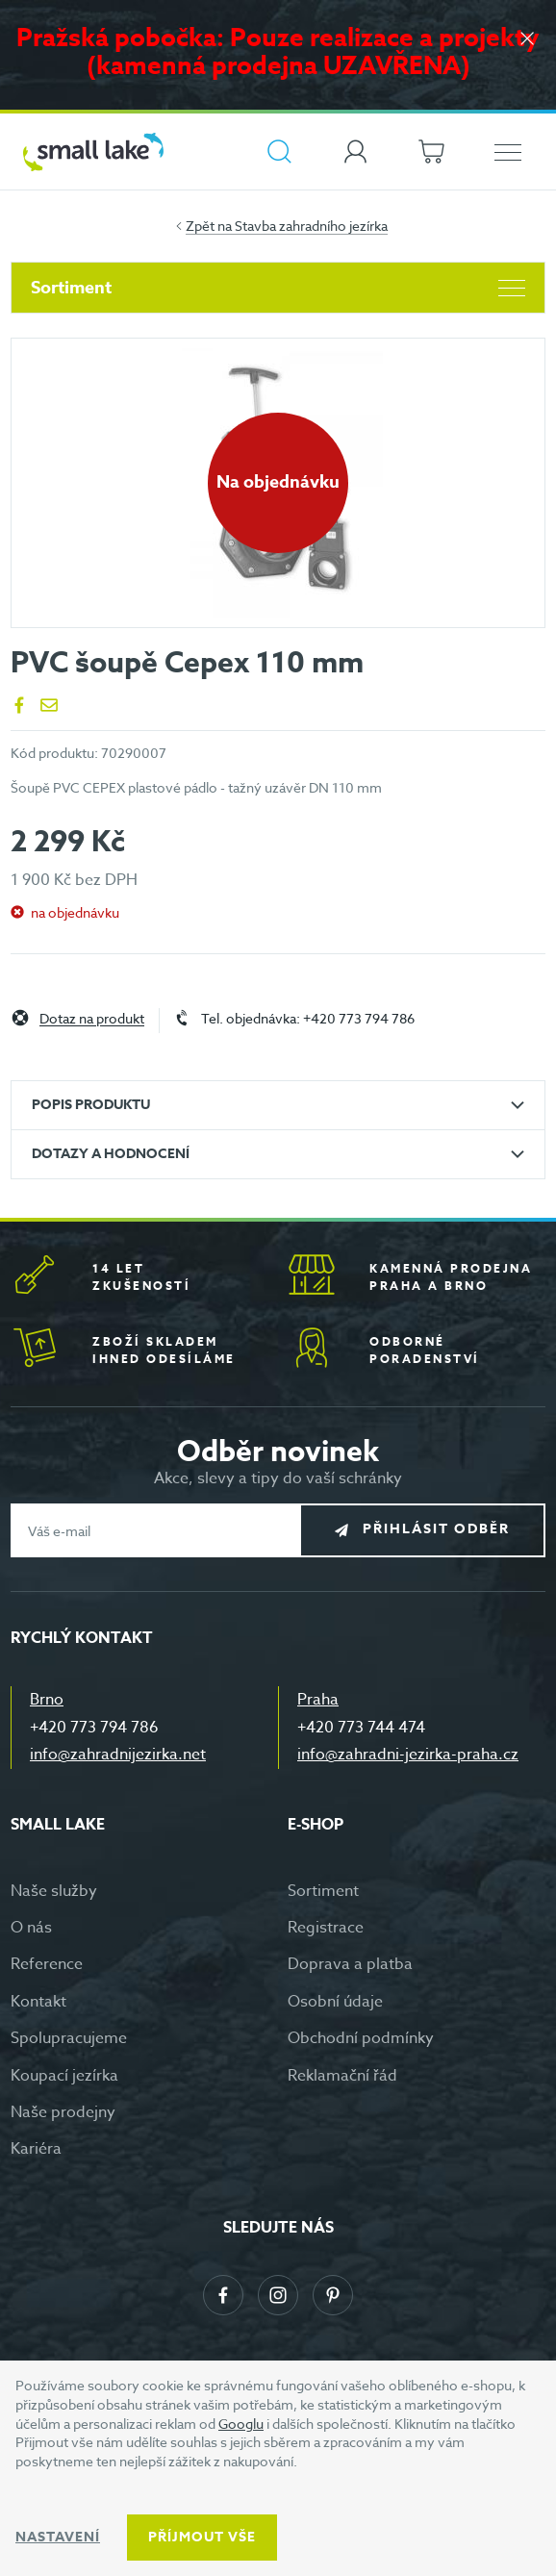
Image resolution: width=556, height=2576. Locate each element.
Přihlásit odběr (436, 1530)
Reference (47, 1964)
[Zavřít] (527, 40)
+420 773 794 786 (94, 1727)
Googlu (241, 2423)
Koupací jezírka (64, 2075)
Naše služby (54, 1891)
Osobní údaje (335, 2001)
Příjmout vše (202, 2537)
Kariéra (36, 2148)
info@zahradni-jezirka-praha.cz (407, 1754)
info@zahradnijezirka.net (118, 1754)
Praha (318, 1699)
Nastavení (57, 2537)
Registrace (326, 1927)
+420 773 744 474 (361, 1727)
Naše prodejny (63, 2112)
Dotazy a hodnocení (111, 1154)
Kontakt (38, 2001)
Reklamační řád (342, 2075)
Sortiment (278, 287)
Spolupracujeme (69, 2038)
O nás (31, 1927)
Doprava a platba (350, 1964)
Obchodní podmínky (361, 2038)
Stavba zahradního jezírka (311, 225)
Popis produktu (91, 1105)
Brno (46, 1699)
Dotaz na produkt (91, 1019)
